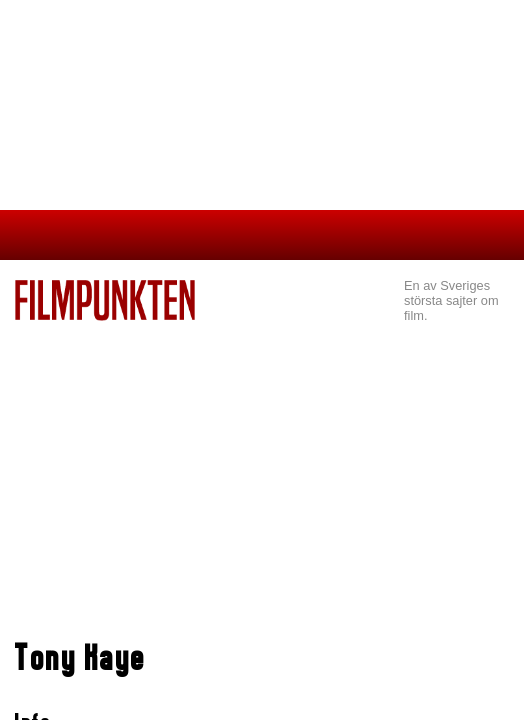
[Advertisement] (262, 471)
